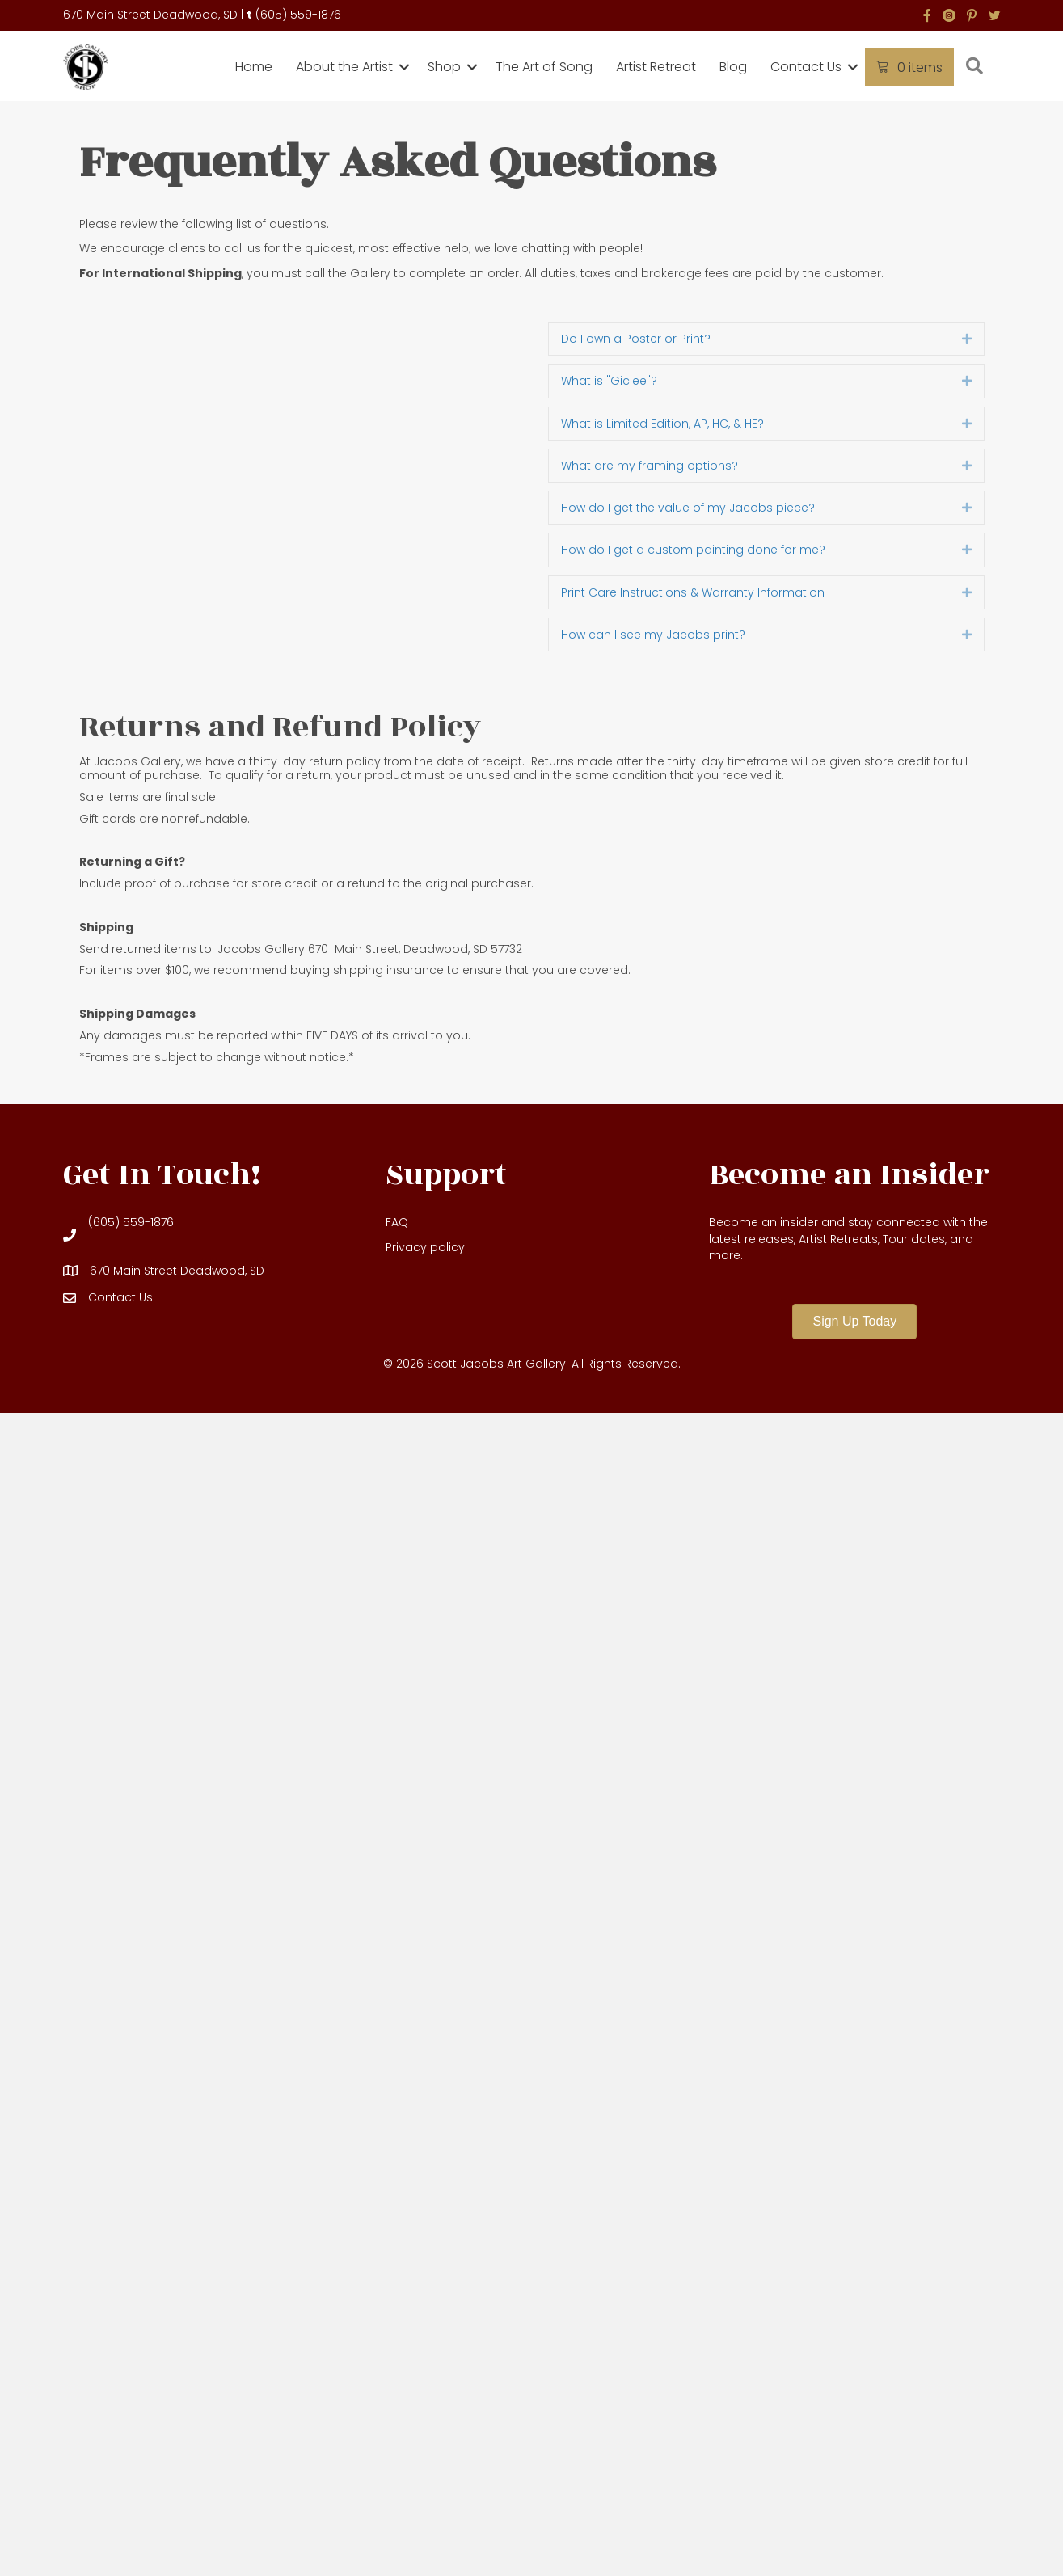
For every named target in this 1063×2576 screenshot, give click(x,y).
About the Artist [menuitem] (344, 66)
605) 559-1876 (300, 14)
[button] (404, 67)
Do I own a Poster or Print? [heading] (636, 339)
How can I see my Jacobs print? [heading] (653, 634)
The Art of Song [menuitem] (544, 66)
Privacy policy (425, 1247)
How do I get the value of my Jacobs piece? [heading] (688, 508)
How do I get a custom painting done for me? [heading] (693, 550)
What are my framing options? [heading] (649, 465)
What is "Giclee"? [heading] (609, 381)
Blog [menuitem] (733, 66)
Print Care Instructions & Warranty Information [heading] (693, 592)
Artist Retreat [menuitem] (656, 66)
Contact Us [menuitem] (806, 66)
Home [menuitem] (253, 66)
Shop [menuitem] (444, 66)
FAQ (397, 1222)
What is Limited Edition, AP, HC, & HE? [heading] (662, 423)
